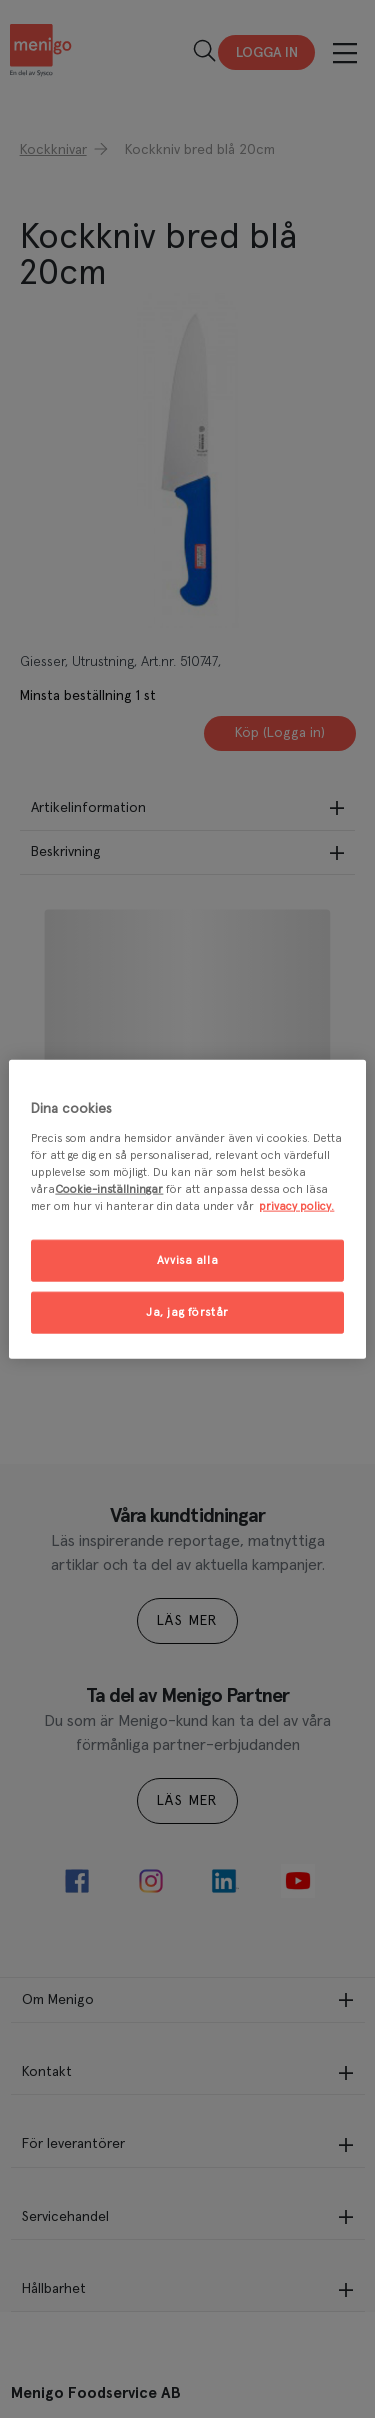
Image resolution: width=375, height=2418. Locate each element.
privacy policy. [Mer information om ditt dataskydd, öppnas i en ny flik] (296, 1205)
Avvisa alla (187, 1260)
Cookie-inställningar (109, 1188)
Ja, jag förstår (187, 1311)
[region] (187, 1209)
